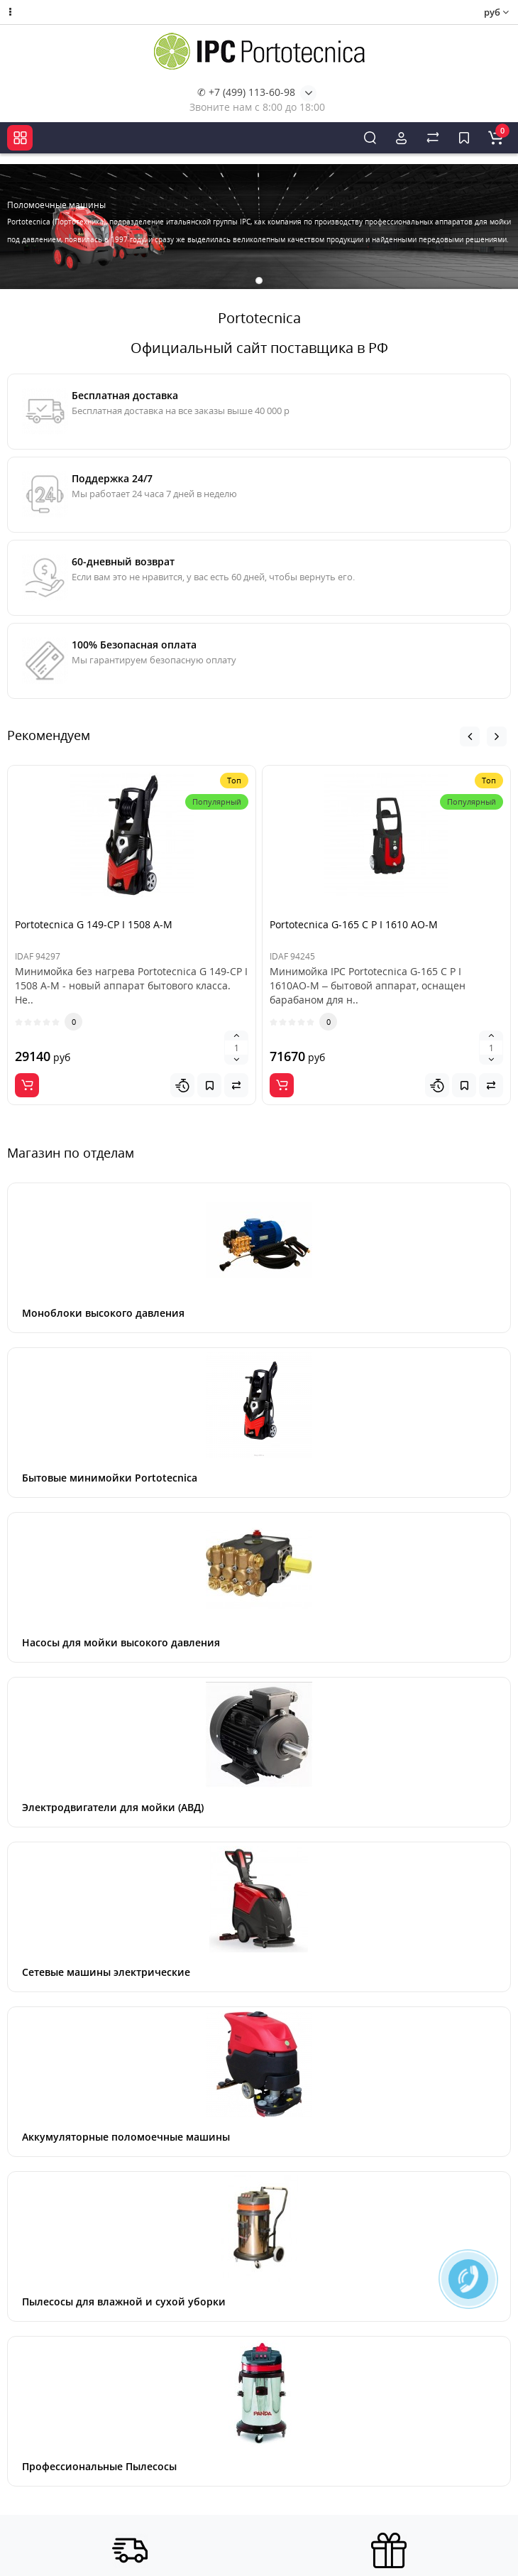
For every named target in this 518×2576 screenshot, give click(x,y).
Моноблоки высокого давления (103, 1313)
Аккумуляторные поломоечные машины (126, 2136)
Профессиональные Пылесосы (99, 2466)
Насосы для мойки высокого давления (121, 1642)
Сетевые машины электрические (106, 1972)
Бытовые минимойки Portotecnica (109, 1477)
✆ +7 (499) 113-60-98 (246, 92)
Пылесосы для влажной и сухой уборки (124, 2301)
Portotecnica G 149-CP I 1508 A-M (93, 924)
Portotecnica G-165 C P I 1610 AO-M (354, 924)
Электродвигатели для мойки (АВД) (113, 1807)
